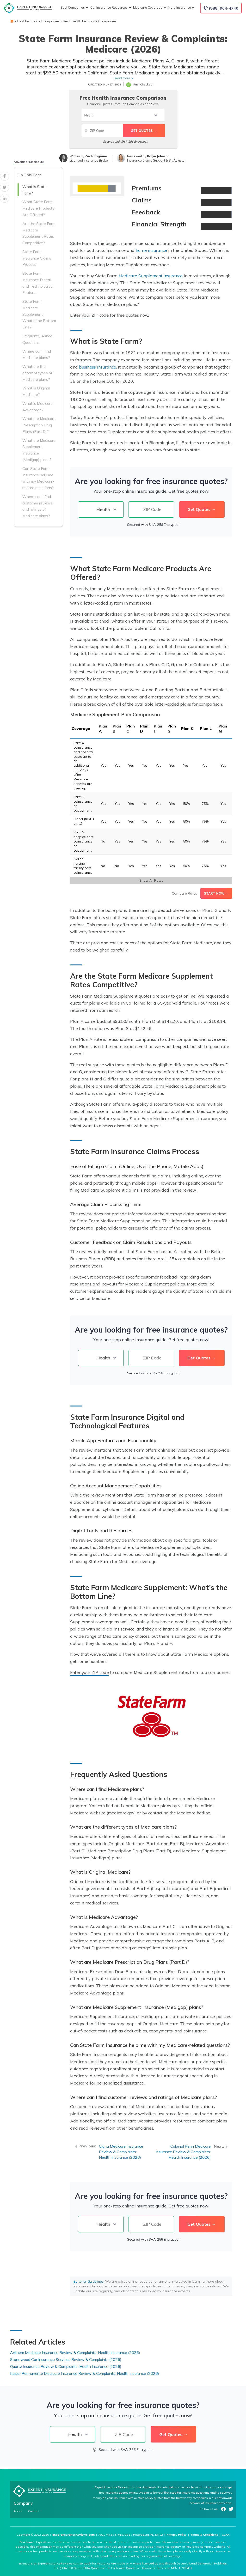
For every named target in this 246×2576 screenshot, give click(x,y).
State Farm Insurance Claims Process (36, 258)
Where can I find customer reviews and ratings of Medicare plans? (37, 506)
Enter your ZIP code (89, 315)
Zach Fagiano (96, 156)
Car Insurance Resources (110, 7)
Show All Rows (151, 880)
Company (23, 2503)
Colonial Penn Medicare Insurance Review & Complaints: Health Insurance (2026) (183, 2152)
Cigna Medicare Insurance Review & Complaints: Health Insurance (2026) (121, 2152)
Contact (33, 2511)
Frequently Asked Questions (37, 339)
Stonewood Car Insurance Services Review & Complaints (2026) (65, 2359)
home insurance (151, 250)
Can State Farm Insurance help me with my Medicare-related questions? (38, 478)
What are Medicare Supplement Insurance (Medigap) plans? (38, 450)
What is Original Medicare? (36, 391)
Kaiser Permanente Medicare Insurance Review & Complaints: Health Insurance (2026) (84, 2373)
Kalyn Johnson (158, 156)
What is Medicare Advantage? (37, 406)
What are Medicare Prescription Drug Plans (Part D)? (38, 425)
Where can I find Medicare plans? (36, 354)
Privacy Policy (176, 2534)
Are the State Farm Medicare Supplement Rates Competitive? (38, 233)
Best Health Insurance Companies (90, 21)
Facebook (223, 2509)
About (18, 2511)
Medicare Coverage (149, 7)
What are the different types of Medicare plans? (37, 373)
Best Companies (74, 7)
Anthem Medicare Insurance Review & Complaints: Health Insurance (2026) (75, 2352)
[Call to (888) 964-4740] (221, 8)
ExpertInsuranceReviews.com (73, 2534)
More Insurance (181, 7)
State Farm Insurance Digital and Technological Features (37, 283)
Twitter (231, 2509)
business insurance (97, 367)
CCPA (225, 2534)
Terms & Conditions (204, 2534)
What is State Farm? (34, 189)
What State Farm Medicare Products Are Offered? (38, 208)
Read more (122, 78)
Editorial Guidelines (89, 2281)
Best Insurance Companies (38, 21)
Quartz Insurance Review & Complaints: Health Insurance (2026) (65, 2366)
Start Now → (216, 893)
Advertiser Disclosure (29, 162)
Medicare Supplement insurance (151, 275)
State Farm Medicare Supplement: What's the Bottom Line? (39, 314)
